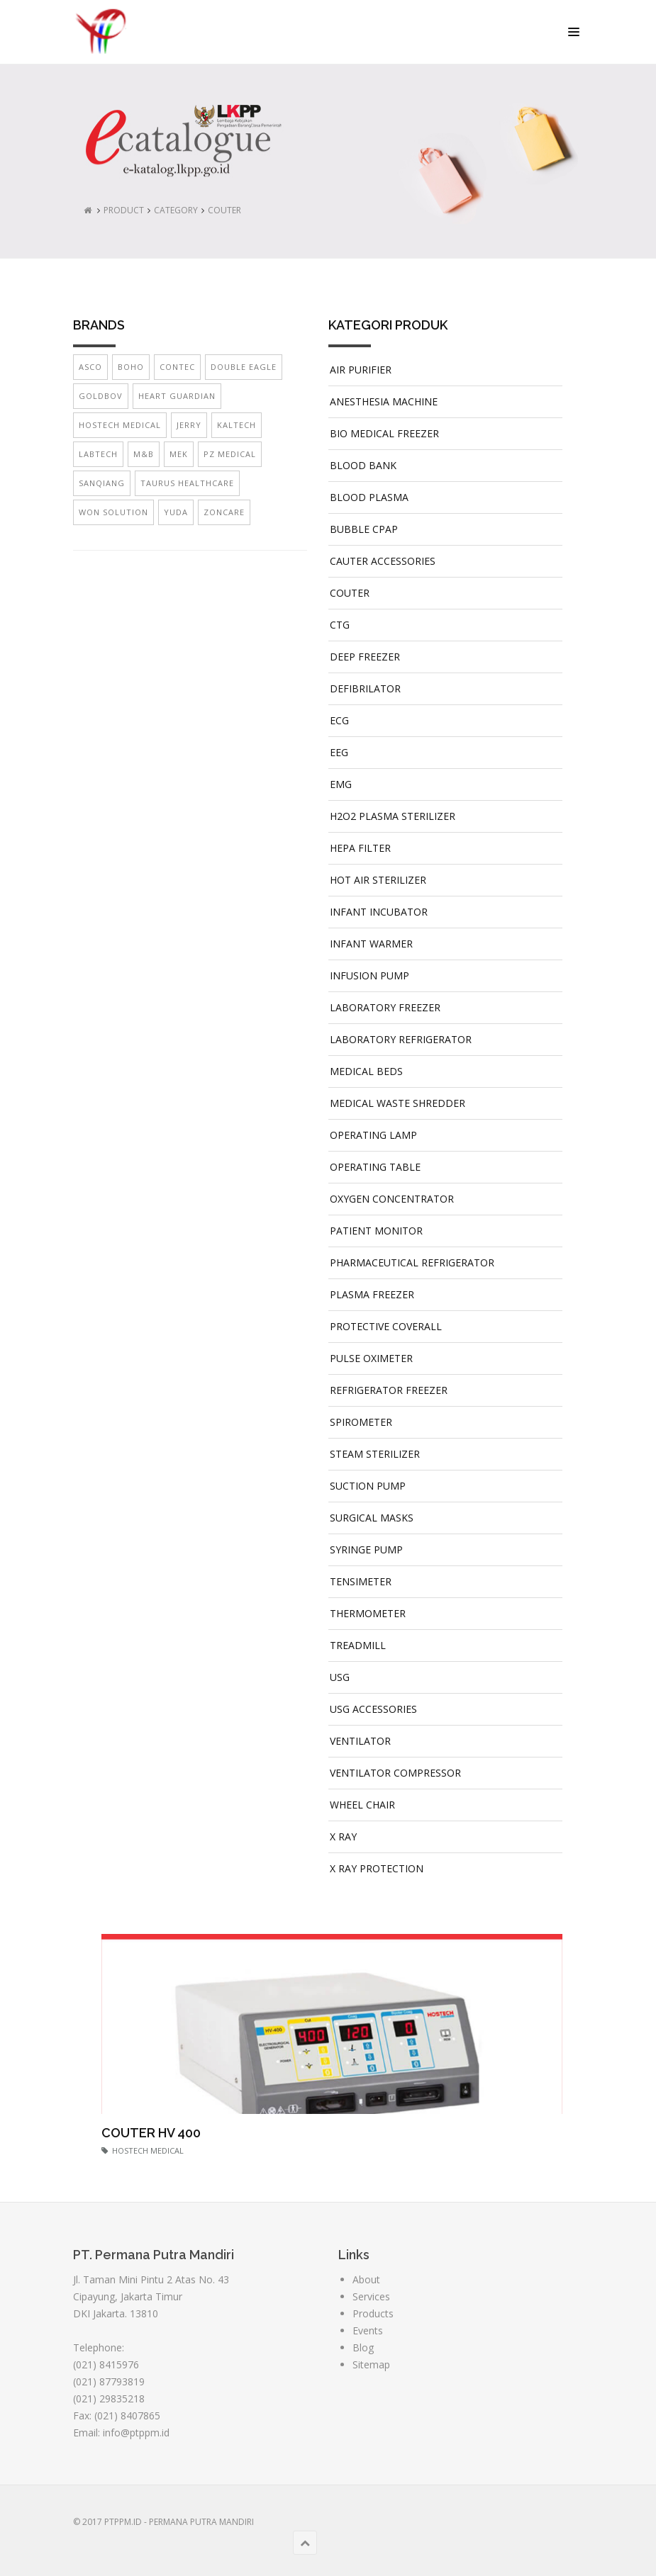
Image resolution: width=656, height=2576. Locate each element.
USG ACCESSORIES (373, 1709)
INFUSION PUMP (369, 975)
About (366, 2279)
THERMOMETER (368, 1613)
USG (340, 1677)
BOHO (131, 366)
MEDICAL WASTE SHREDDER (397, 1103)
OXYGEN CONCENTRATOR (392, 1198)
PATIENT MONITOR (376, 1230)
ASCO (90, 366)
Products (373, 2313)
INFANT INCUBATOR (379, 911)
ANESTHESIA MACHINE (384, 401)
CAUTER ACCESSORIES (382, 561)
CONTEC (177, 366)
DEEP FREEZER (365, 656)
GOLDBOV (101, 395)
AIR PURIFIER (360, 369)
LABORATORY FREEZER (385, 1007)
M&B (143, 454)
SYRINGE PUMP (366, 1549)
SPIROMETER (361, 1422)
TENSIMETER (360, 1581)
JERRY (189, 425)
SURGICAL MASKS (371, 1517)
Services (371, 2296)
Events (367, 2330)
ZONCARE (224, 512)
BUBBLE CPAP (364, 529)
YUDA (176, 512)
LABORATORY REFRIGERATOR (401, 1039)
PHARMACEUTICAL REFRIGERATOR (412, 1262)
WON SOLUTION (113, 512)
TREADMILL (358, 1645)
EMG (341, 784)
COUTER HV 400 (151, 2132)
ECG (339, 720)
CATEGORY (176, 210)
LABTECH (98, 454)
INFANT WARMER (371, 943)
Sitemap (371, 2364)
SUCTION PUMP (368, 1485)
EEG (339, 752)
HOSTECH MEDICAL (120, 425)
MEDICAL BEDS (366, 1071)
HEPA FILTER (360, 848)
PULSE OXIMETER (371, 1358)
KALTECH (236, 425)
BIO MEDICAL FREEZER (384, 433)
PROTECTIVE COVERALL (386, 1326)
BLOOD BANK (363, 465)
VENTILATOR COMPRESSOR (395, 1772)
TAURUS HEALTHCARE (187, 483)
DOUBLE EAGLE (244, 366)
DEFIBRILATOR (365, 688)
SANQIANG (102, 483)
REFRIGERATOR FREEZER (388, 1390)
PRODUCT (124, 210)
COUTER (224, 210)
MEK (178, 454)
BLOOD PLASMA (369, 497)
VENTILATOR (360, 1741)
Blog (363, 2347)
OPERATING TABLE (375, 1167)
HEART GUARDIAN (177, 395)
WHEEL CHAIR (362, 1804)
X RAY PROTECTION (376, 1868)
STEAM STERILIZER (375, 1454)
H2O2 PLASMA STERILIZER (392, 816)
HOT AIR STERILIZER (378, 880)
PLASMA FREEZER (372, 1294)
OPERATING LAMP (373, 1135)
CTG (340, 624)
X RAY (343, 1836)
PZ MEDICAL (230, 454)
